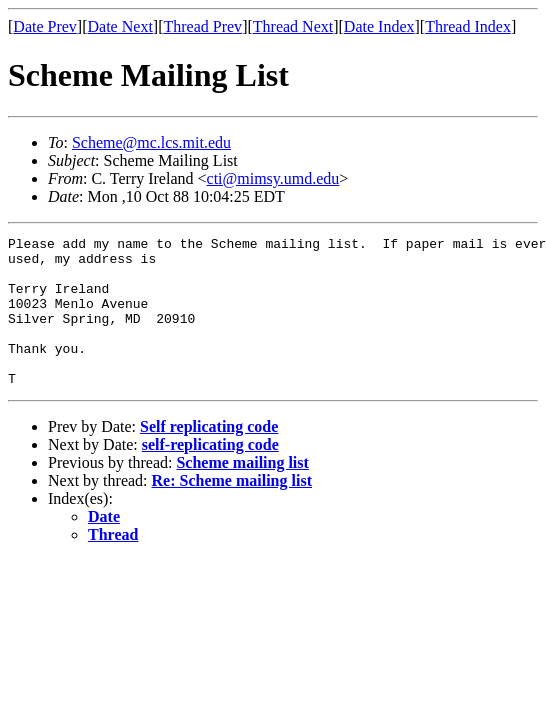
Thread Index (468, 26)
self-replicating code (210, 474)
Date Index (379, 26)
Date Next (120, 26)
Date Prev (45, 26)
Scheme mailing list (242, 492)
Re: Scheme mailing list (232, 510)
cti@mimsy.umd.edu (273, 178)
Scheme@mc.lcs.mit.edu (151, 142)
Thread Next (293, 26)
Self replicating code (209, 456)
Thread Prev (202, 26)
